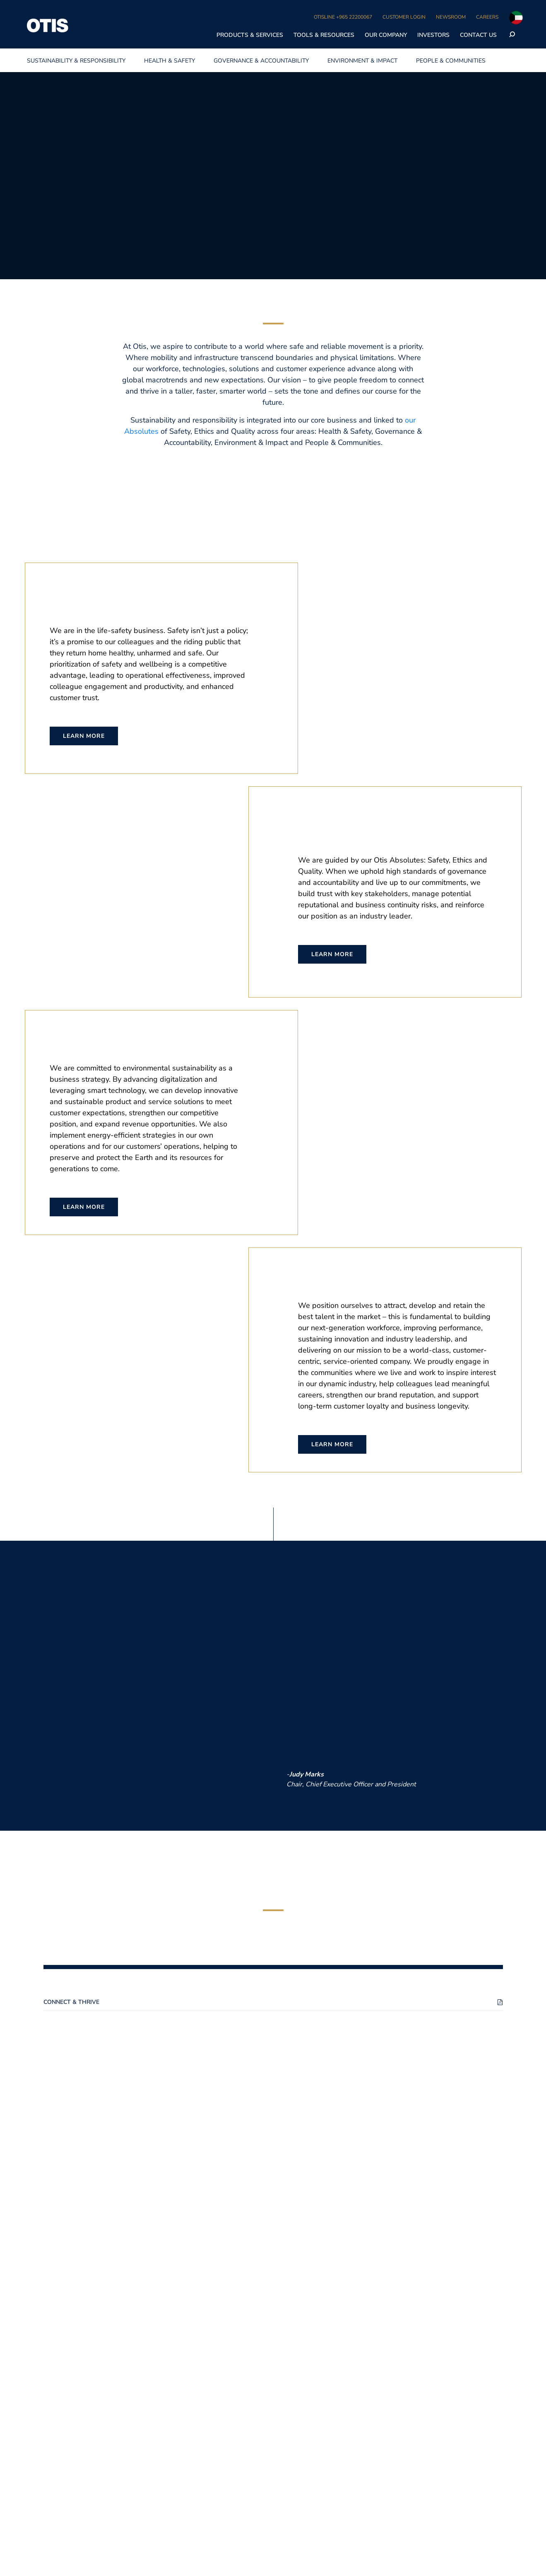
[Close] (533, 14)
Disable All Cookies (416, 14)
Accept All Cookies (479, 14)
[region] (273, 14)
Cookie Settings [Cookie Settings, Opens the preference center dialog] (354, 14)
